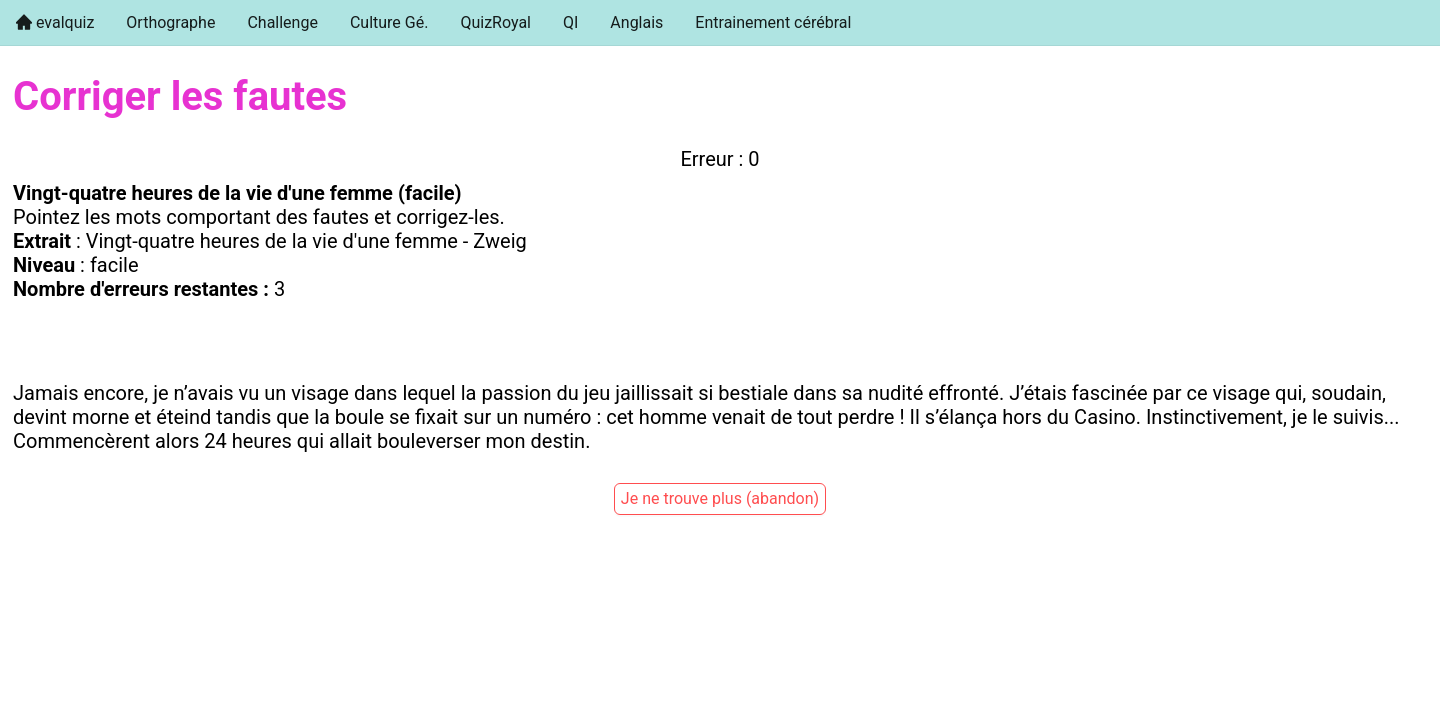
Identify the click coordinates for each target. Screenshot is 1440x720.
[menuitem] (55, 23)
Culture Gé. (389, 22)
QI (570, 22)
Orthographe (170, 22)
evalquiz (63, 22)
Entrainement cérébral (773, 22)
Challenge (282, 22)
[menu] (720, 23)
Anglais (636, 22)
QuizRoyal (495, 22)
